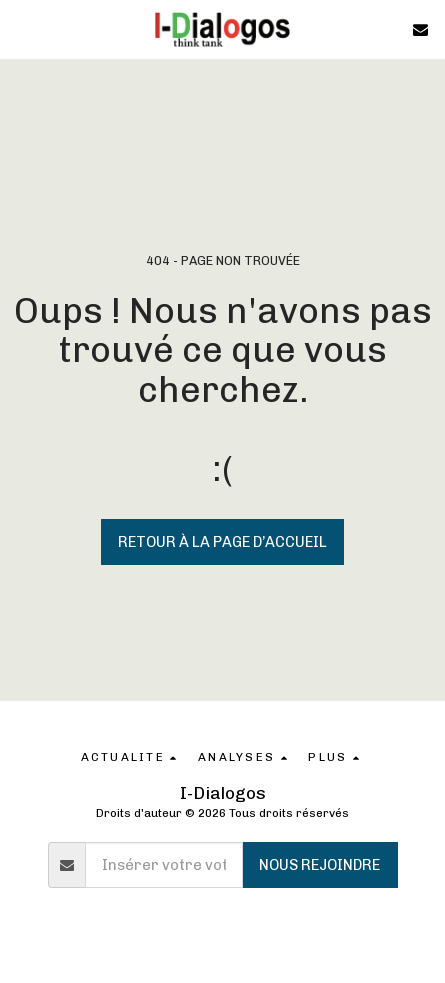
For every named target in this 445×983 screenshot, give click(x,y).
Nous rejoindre (319, 865)
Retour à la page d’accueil (222, 542)
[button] (22, 29)
